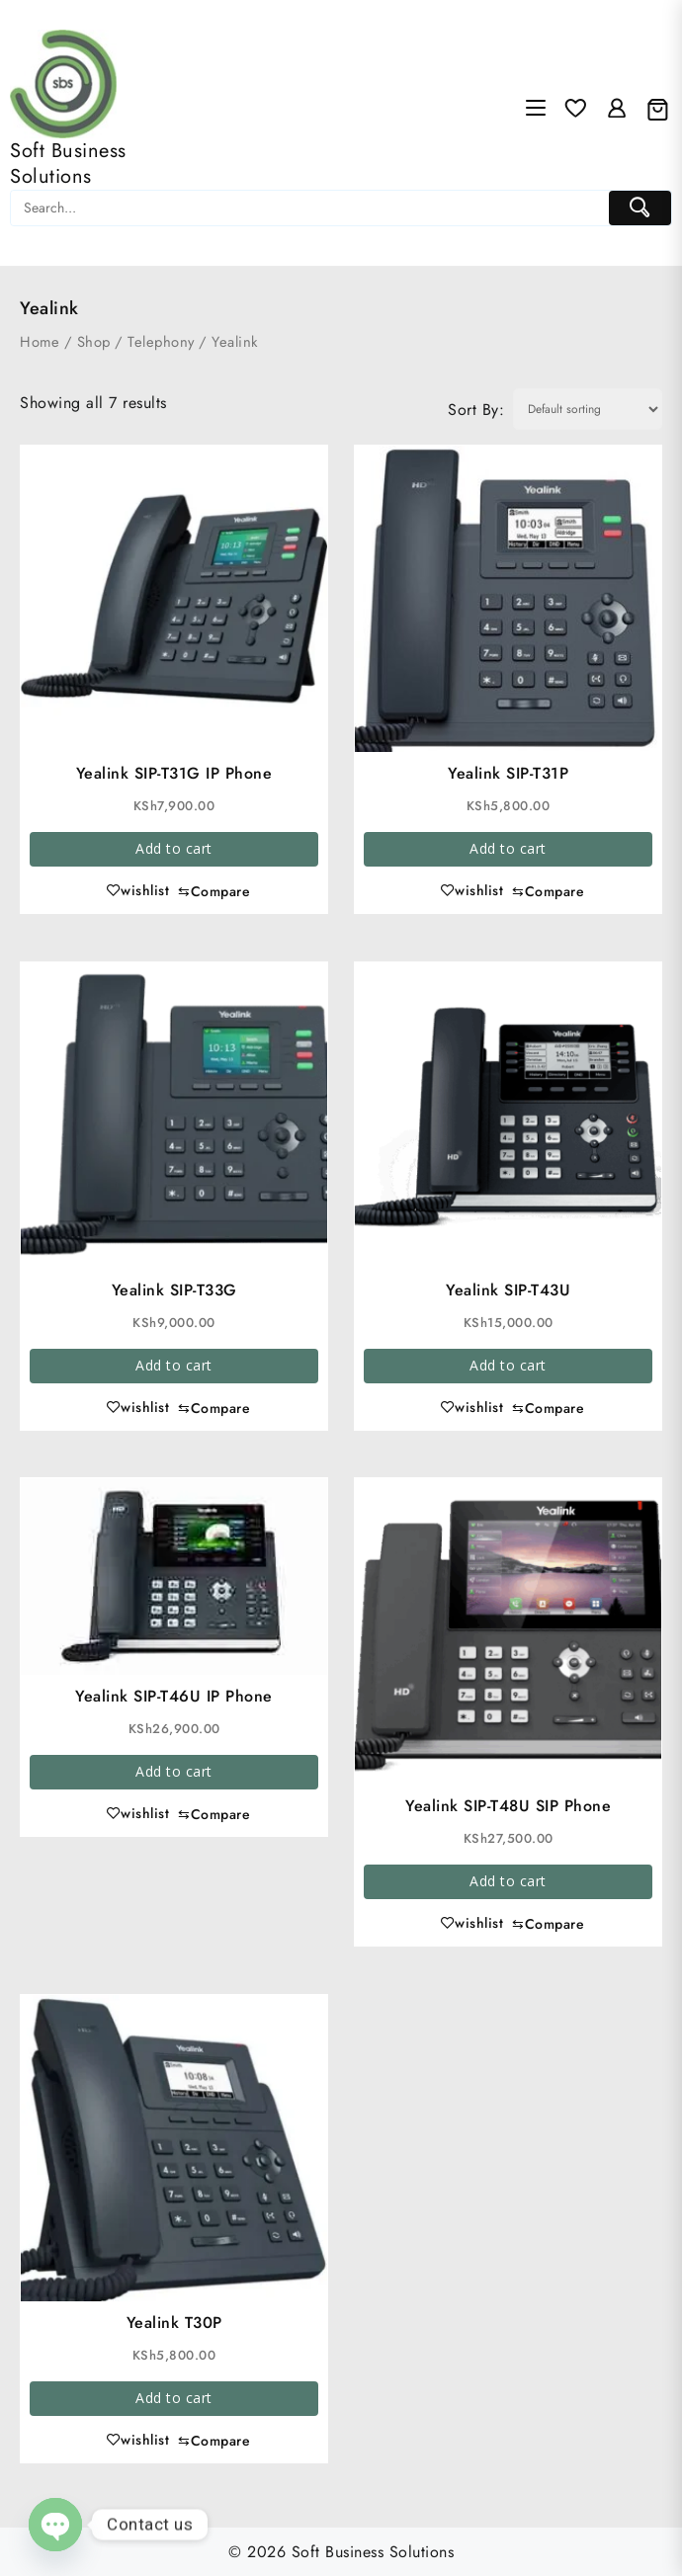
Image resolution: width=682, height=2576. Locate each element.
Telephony (161, 342)
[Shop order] (587, 409)
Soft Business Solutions (68, 163)
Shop (94, 342)
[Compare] (214, 891)
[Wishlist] (575, 109)
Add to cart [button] (174, 848)
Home (39, 342)
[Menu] (536, 110)
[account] (617, 109)
